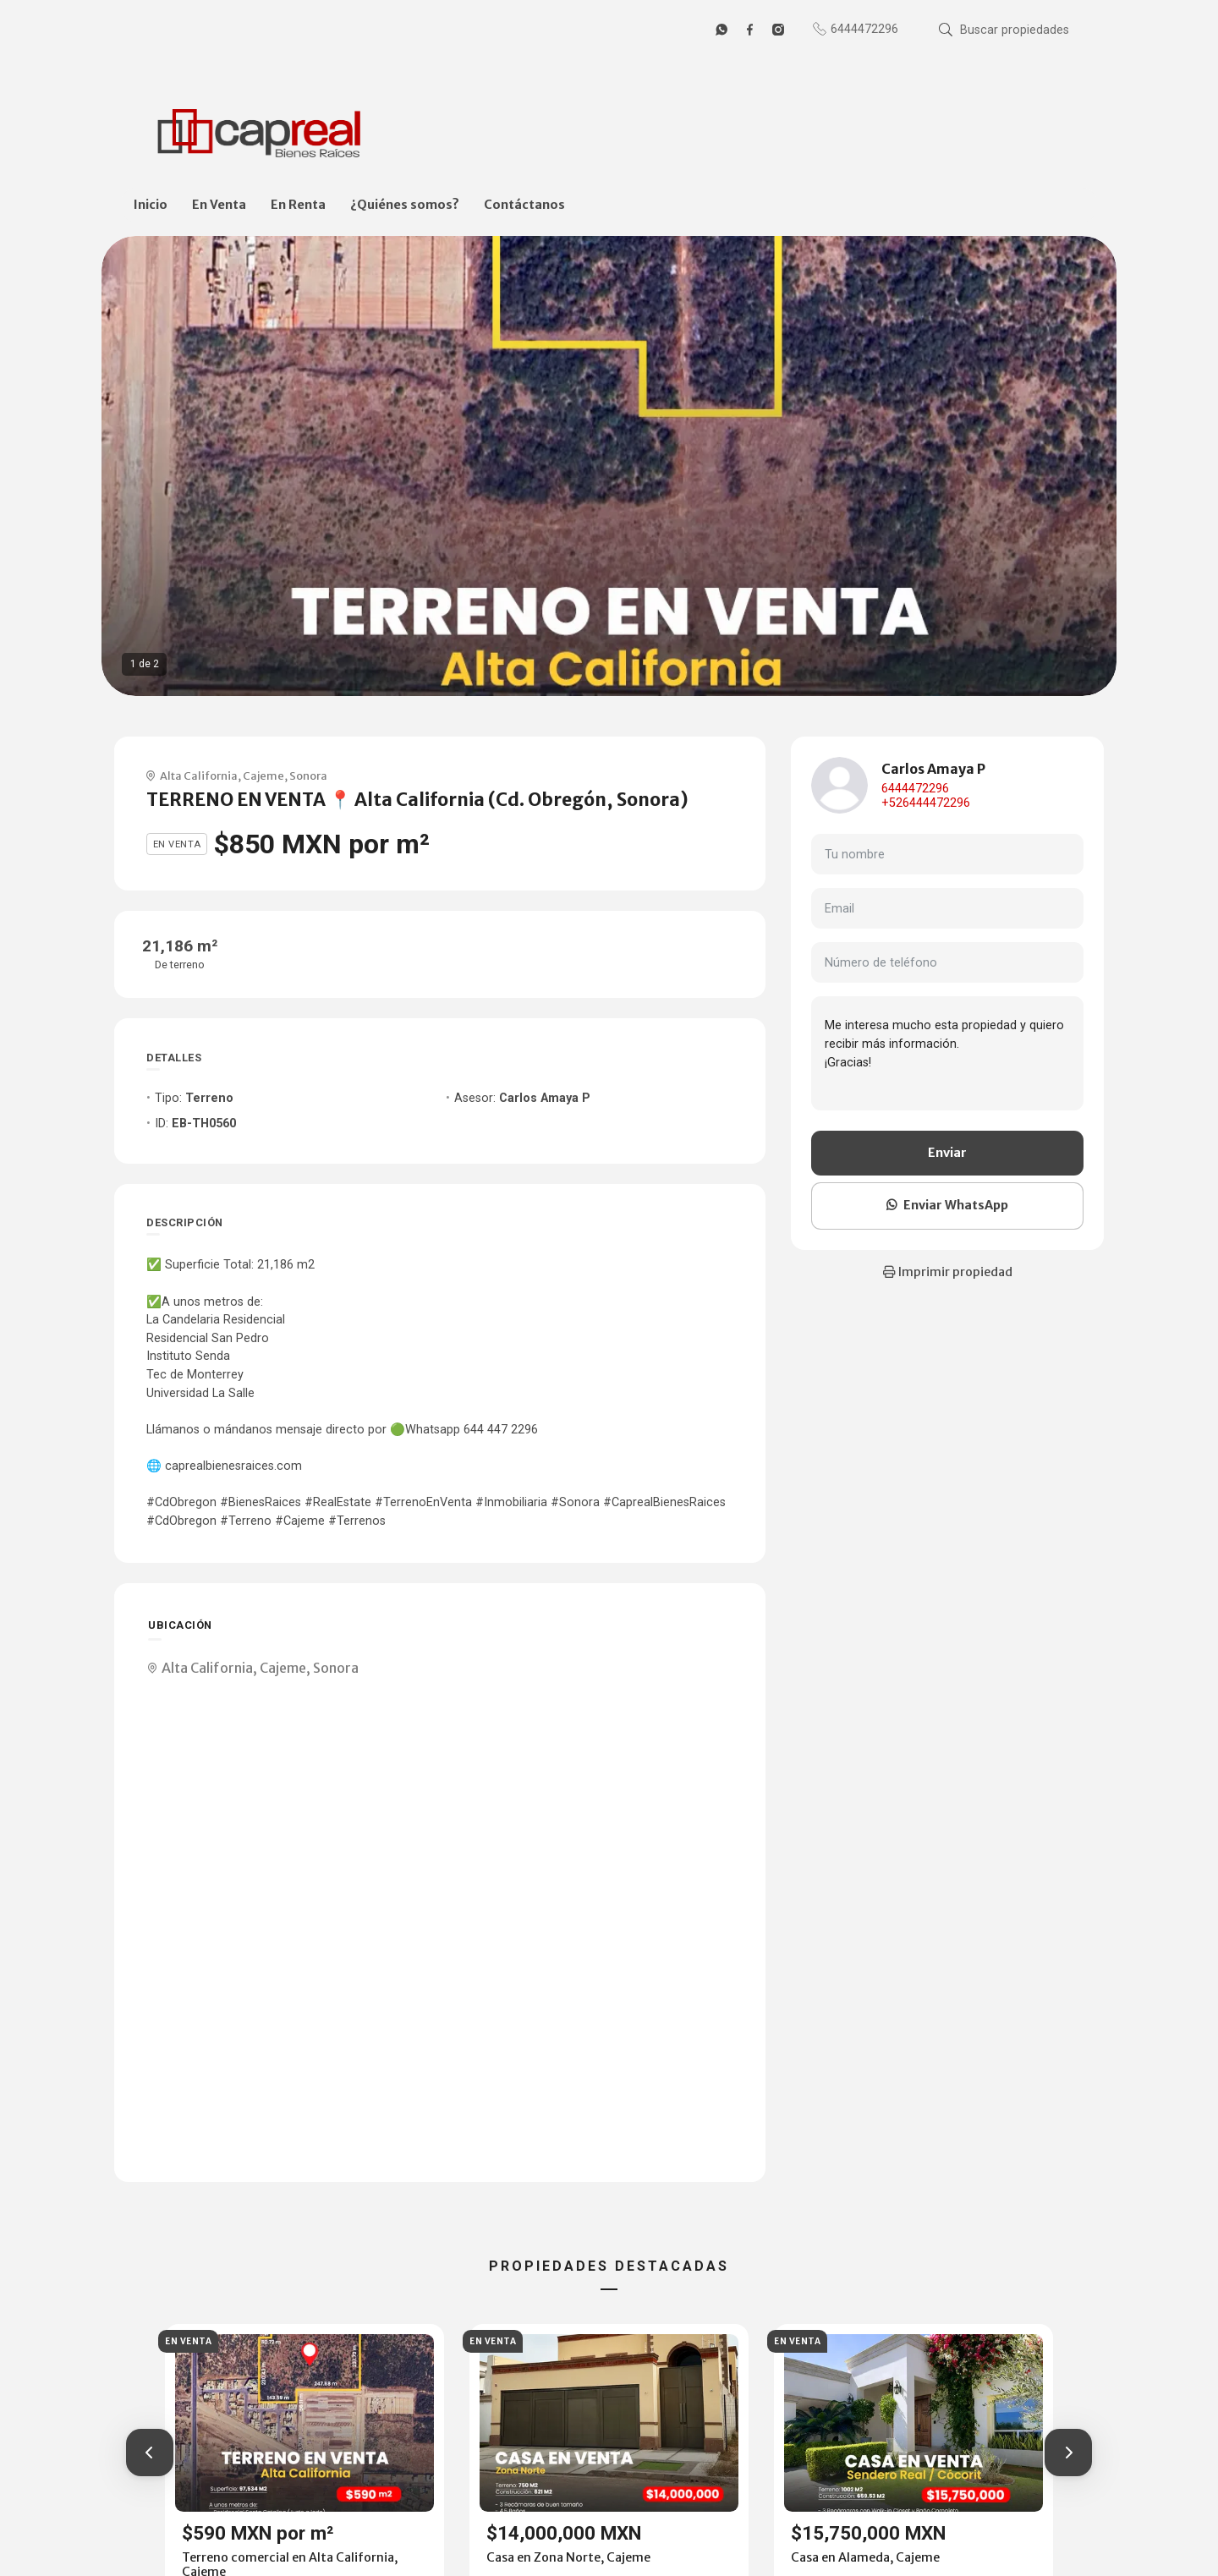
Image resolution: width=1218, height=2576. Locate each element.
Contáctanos (524, 204)
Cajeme (263, 775)
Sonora (308, 775)
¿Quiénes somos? (404, 204)
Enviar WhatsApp (947, 1205)
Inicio (150, 204)
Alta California (199, 775)
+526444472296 (925, 803)
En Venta (219, 204)
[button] (149, 2452)
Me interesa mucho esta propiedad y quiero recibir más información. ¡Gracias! (947, 1053)
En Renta (298, 204)
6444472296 (915, 788)
